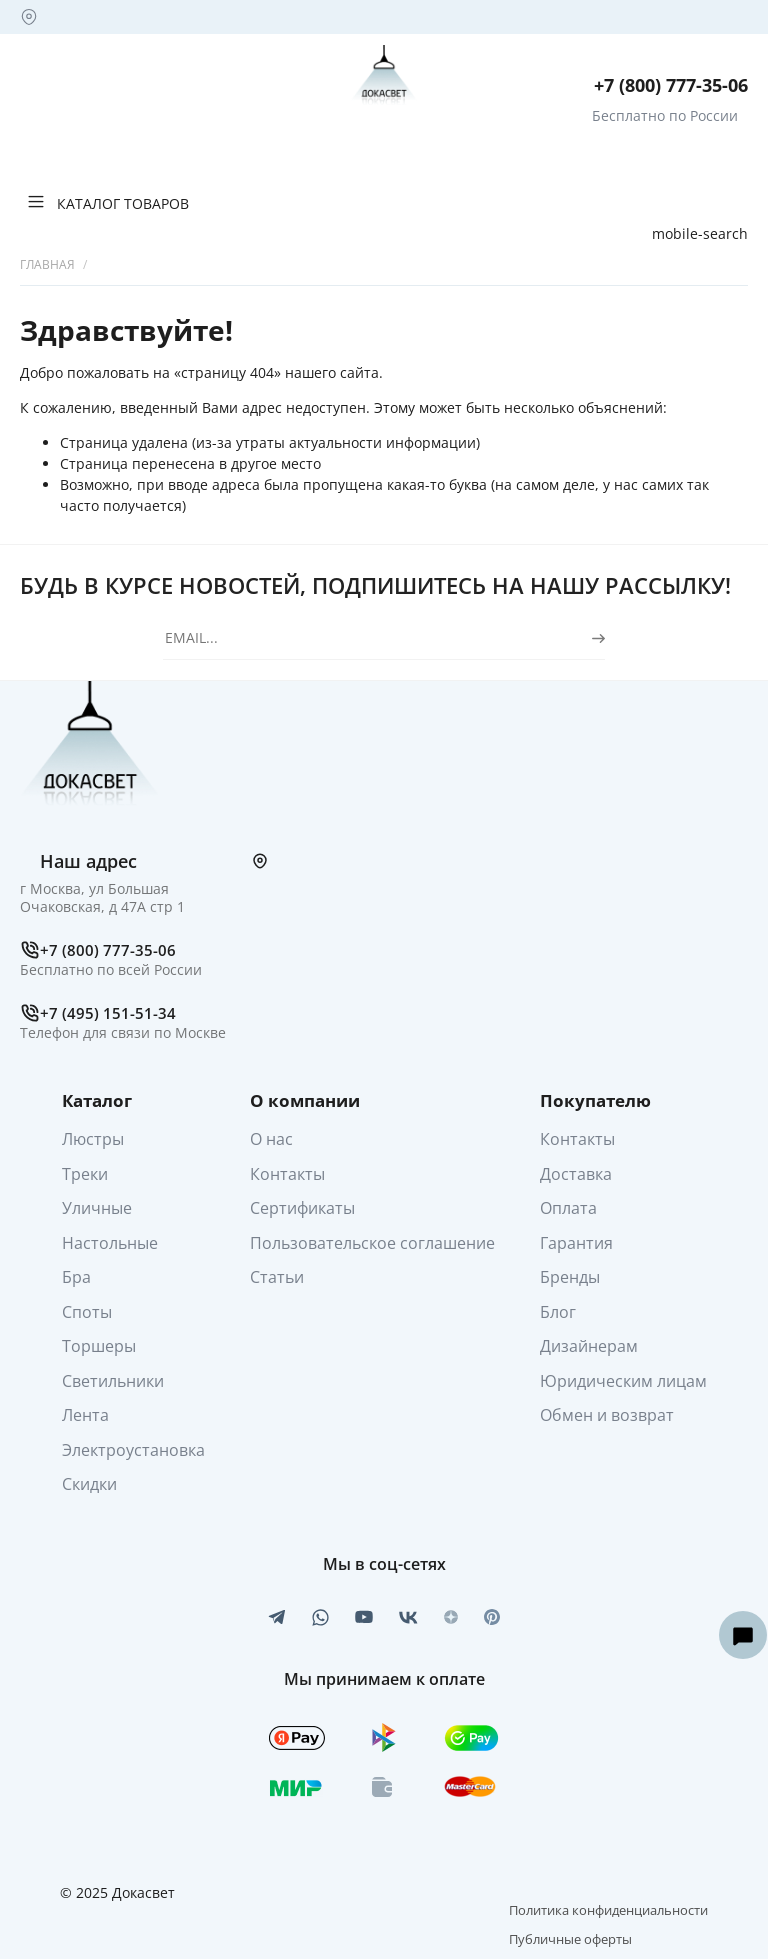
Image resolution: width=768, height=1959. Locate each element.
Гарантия (576, 1243)
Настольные (110, 1243)
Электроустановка (133, 1450)
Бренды (570, 1277)
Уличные (97, 1208)
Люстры (93, 1139)
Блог (558, 1312)
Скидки (89, 1484)
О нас (271, 1139)
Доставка (576, 1174)
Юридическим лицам (623, 1381)
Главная (47, 264)
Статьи (277, 1277)
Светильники (113, 1381)
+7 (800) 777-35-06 (671, 85)
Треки (85, 1174)
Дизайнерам (589, 1346)
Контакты (287, 1174)
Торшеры (99, 1346)
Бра (76, 1277)
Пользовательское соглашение (372, 1243)
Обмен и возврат (607, 1415)
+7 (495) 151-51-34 (108, 1013)
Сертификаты (302, 1208)
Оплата (568, 1208)
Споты (87, 1312)
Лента (85, 1415)
